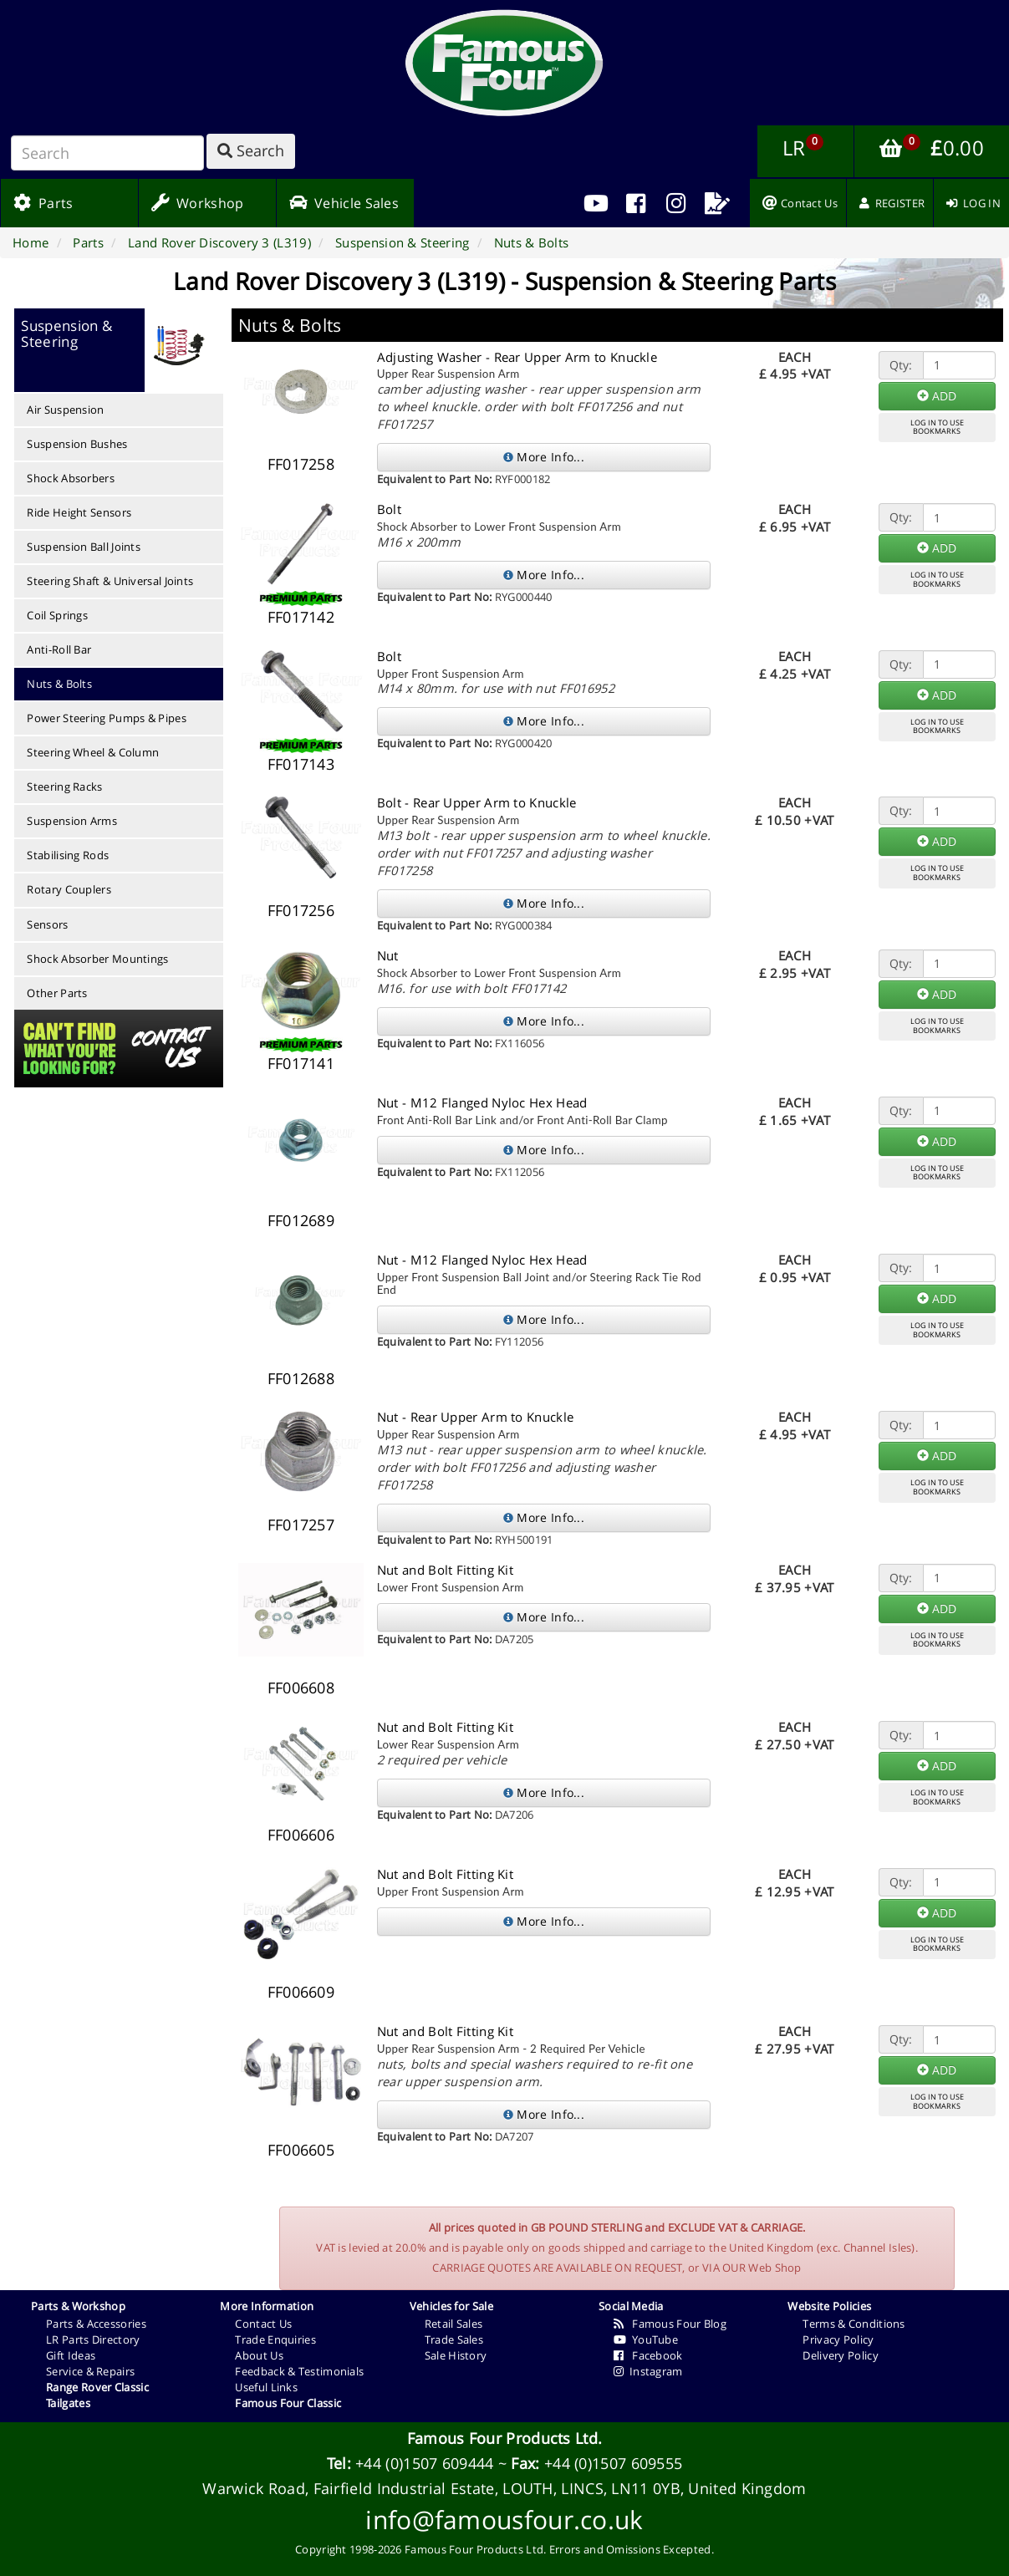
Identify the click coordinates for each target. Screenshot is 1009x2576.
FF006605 (301, 2150)
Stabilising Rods (68, 855)
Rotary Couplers (69, 889)
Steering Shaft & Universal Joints (110, 580)
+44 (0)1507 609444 (424, 2463)
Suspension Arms (72, 820)
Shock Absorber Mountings (97, 958)
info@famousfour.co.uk (504, 2519)
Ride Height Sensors (79, 512)
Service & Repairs (90, 2371)
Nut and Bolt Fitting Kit (445, 1569)
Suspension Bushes (77, 443)
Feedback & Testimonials (299, 2371)
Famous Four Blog (670, 2323)
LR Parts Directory (93, 2339)
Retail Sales (454, 2323)
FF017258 (301, 464)
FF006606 (301, 1835)
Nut (388, 955)
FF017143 (301, 764)
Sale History (456, 2355)
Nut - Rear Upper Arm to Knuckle (475, 1416)
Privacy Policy (838, 2339)
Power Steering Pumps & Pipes (106, 717)
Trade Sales (454, 2339)
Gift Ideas (70, 2355)
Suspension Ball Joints (83, 546)
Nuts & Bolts (59, 683)
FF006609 (301, 1992)
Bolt (389, 509)
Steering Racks (64, 786)
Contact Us (263, 2323)
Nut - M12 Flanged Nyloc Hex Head (482, 1102)
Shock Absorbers (71, 478)
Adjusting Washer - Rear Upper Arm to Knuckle (517, 357)
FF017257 (301, 1525)
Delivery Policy (841, 2355)
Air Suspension (65, 409)
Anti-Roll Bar (59, 649)
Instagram (648, 2371)
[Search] (107, 153)
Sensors (47, 924)
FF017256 (301, 910)
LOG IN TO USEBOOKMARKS (937, 427)
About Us (259, 2355)
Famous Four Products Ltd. (505, 2438)
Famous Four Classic (288, 2403)
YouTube (646, 2339)
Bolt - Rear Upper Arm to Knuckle (477, 802)
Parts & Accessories (96, 2323)
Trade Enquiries (275, 2339)
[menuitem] (635, 203)
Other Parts (57, 992)
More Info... (543, 457)
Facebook (648, 2355)
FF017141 (301, 1063)
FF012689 (301, 1220)
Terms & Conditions (854, 2323)
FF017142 (301, 617)
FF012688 (301, 1378)
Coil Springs (57, 615)
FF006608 (301, 1687)
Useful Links (266, 2387)
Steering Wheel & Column (93, 752)
